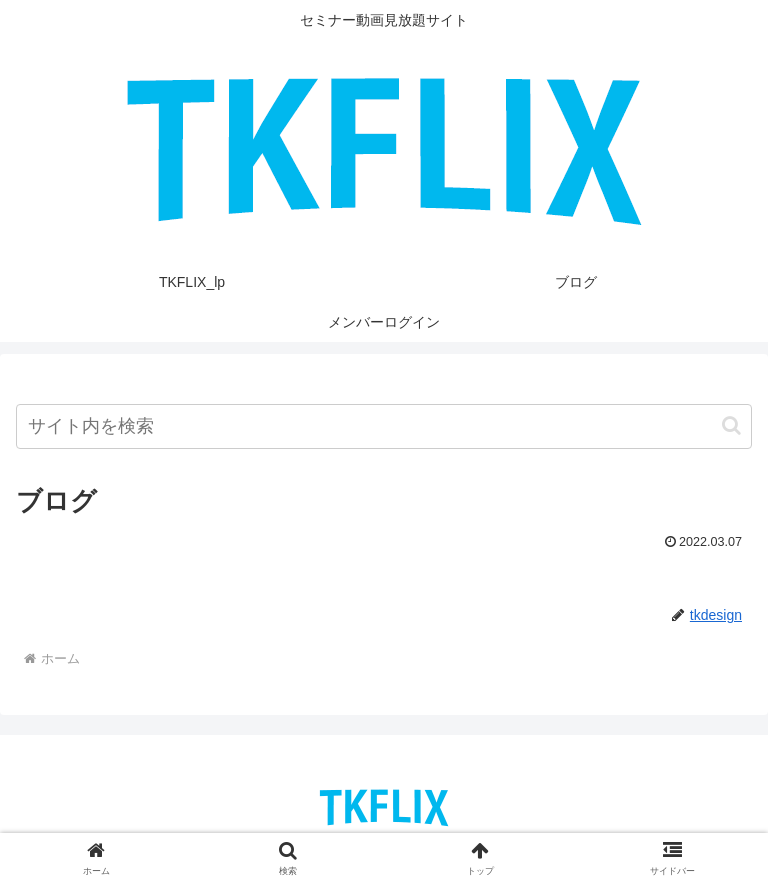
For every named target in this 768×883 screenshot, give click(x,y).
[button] (731, 425)
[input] (384, 426)
